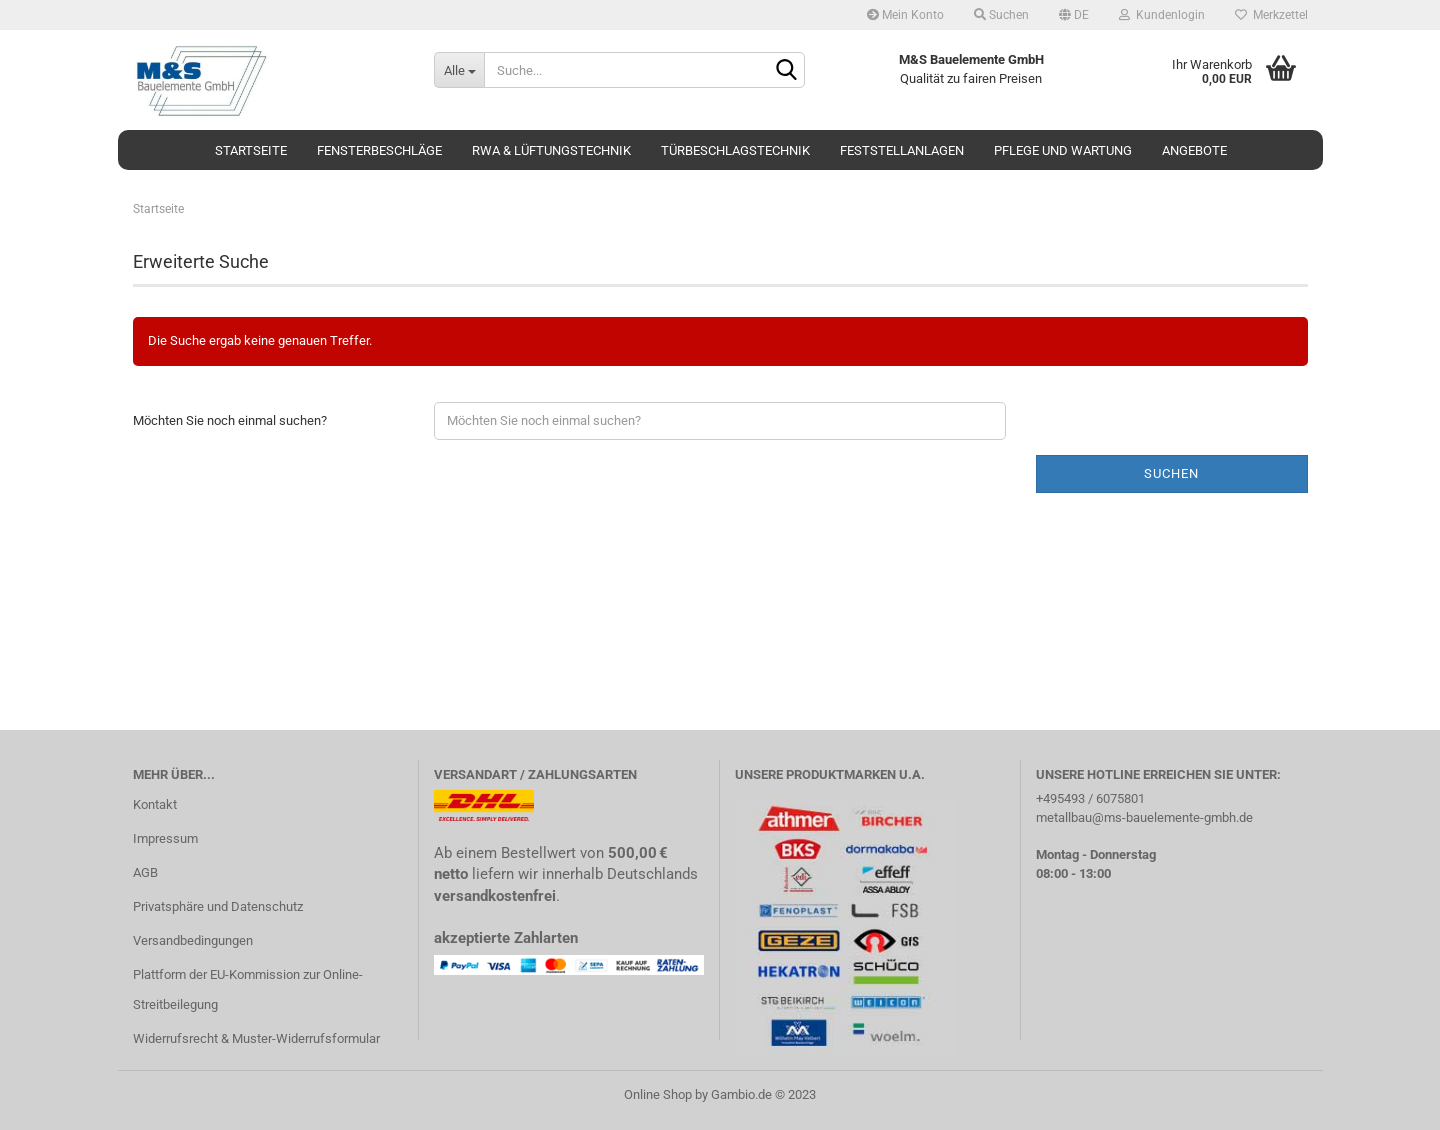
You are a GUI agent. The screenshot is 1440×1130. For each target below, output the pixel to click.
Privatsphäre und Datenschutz (218, 906)
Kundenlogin (1162, 15)
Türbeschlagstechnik (735, 150)
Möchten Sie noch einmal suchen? (230, 420)
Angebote (1194, 150)
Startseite (251, 150)
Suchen (1001, 15)
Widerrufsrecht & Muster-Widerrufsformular (256, 1038)
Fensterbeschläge (379, 150)
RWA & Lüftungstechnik (551, 150)
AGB (145, 872)
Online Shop (658, 1094)
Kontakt (155, 804)
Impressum (165, 838)
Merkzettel (1271, 15)
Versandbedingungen (193, 940)
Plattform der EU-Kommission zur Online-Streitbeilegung (248, 989)
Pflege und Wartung (1063, 150)
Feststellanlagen (902, 150)
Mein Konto (905, 15)
